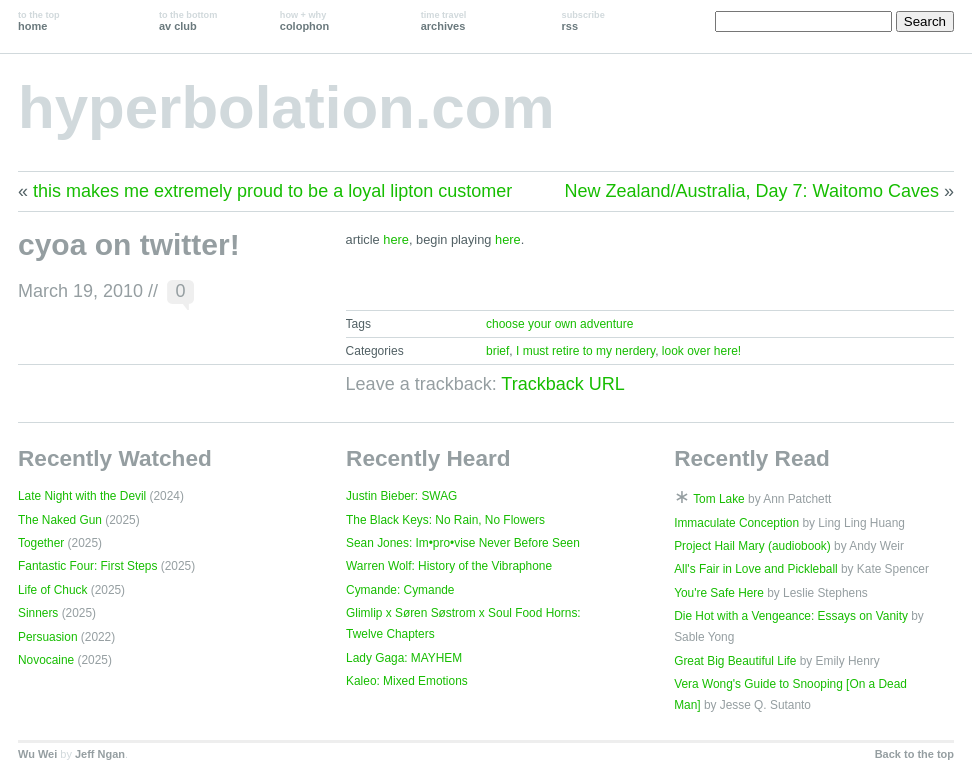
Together (41, 543)
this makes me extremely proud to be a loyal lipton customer (272, 191)
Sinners (38, 613)
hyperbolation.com (286, 107)
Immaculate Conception (736, 523)
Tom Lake (719, 499)
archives (444, 21)
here (396, 239)
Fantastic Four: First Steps (87, 566)
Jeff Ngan (100, 754)
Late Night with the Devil (82, 496)
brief (497, 351)
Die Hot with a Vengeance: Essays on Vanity (791, 616)
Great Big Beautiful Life (735, 661)
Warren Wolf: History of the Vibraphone (449, 566)
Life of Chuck (52, 590)
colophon (304, 21)
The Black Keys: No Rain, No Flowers (445, 520)
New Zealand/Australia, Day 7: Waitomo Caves (752, 191)
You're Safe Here (719, 593)
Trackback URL (562, 384)
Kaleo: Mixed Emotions (407, 681)
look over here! (701, 351)
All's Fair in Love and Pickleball (756, 569)
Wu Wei (37, 754)
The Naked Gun (60, 520)
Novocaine (46, 660)
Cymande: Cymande (400, 590)
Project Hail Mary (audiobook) (752, 546)
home (39, 21)
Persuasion (48, 637)
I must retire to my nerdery (585, 351)
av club (188, 21)
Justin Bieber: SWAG (401, 496)
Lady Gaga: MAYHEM (404, 658)
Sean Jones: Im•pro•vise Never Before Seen (463, 543)
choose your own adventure (559, 324)
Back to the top (914, 754)
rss (583, 21)
